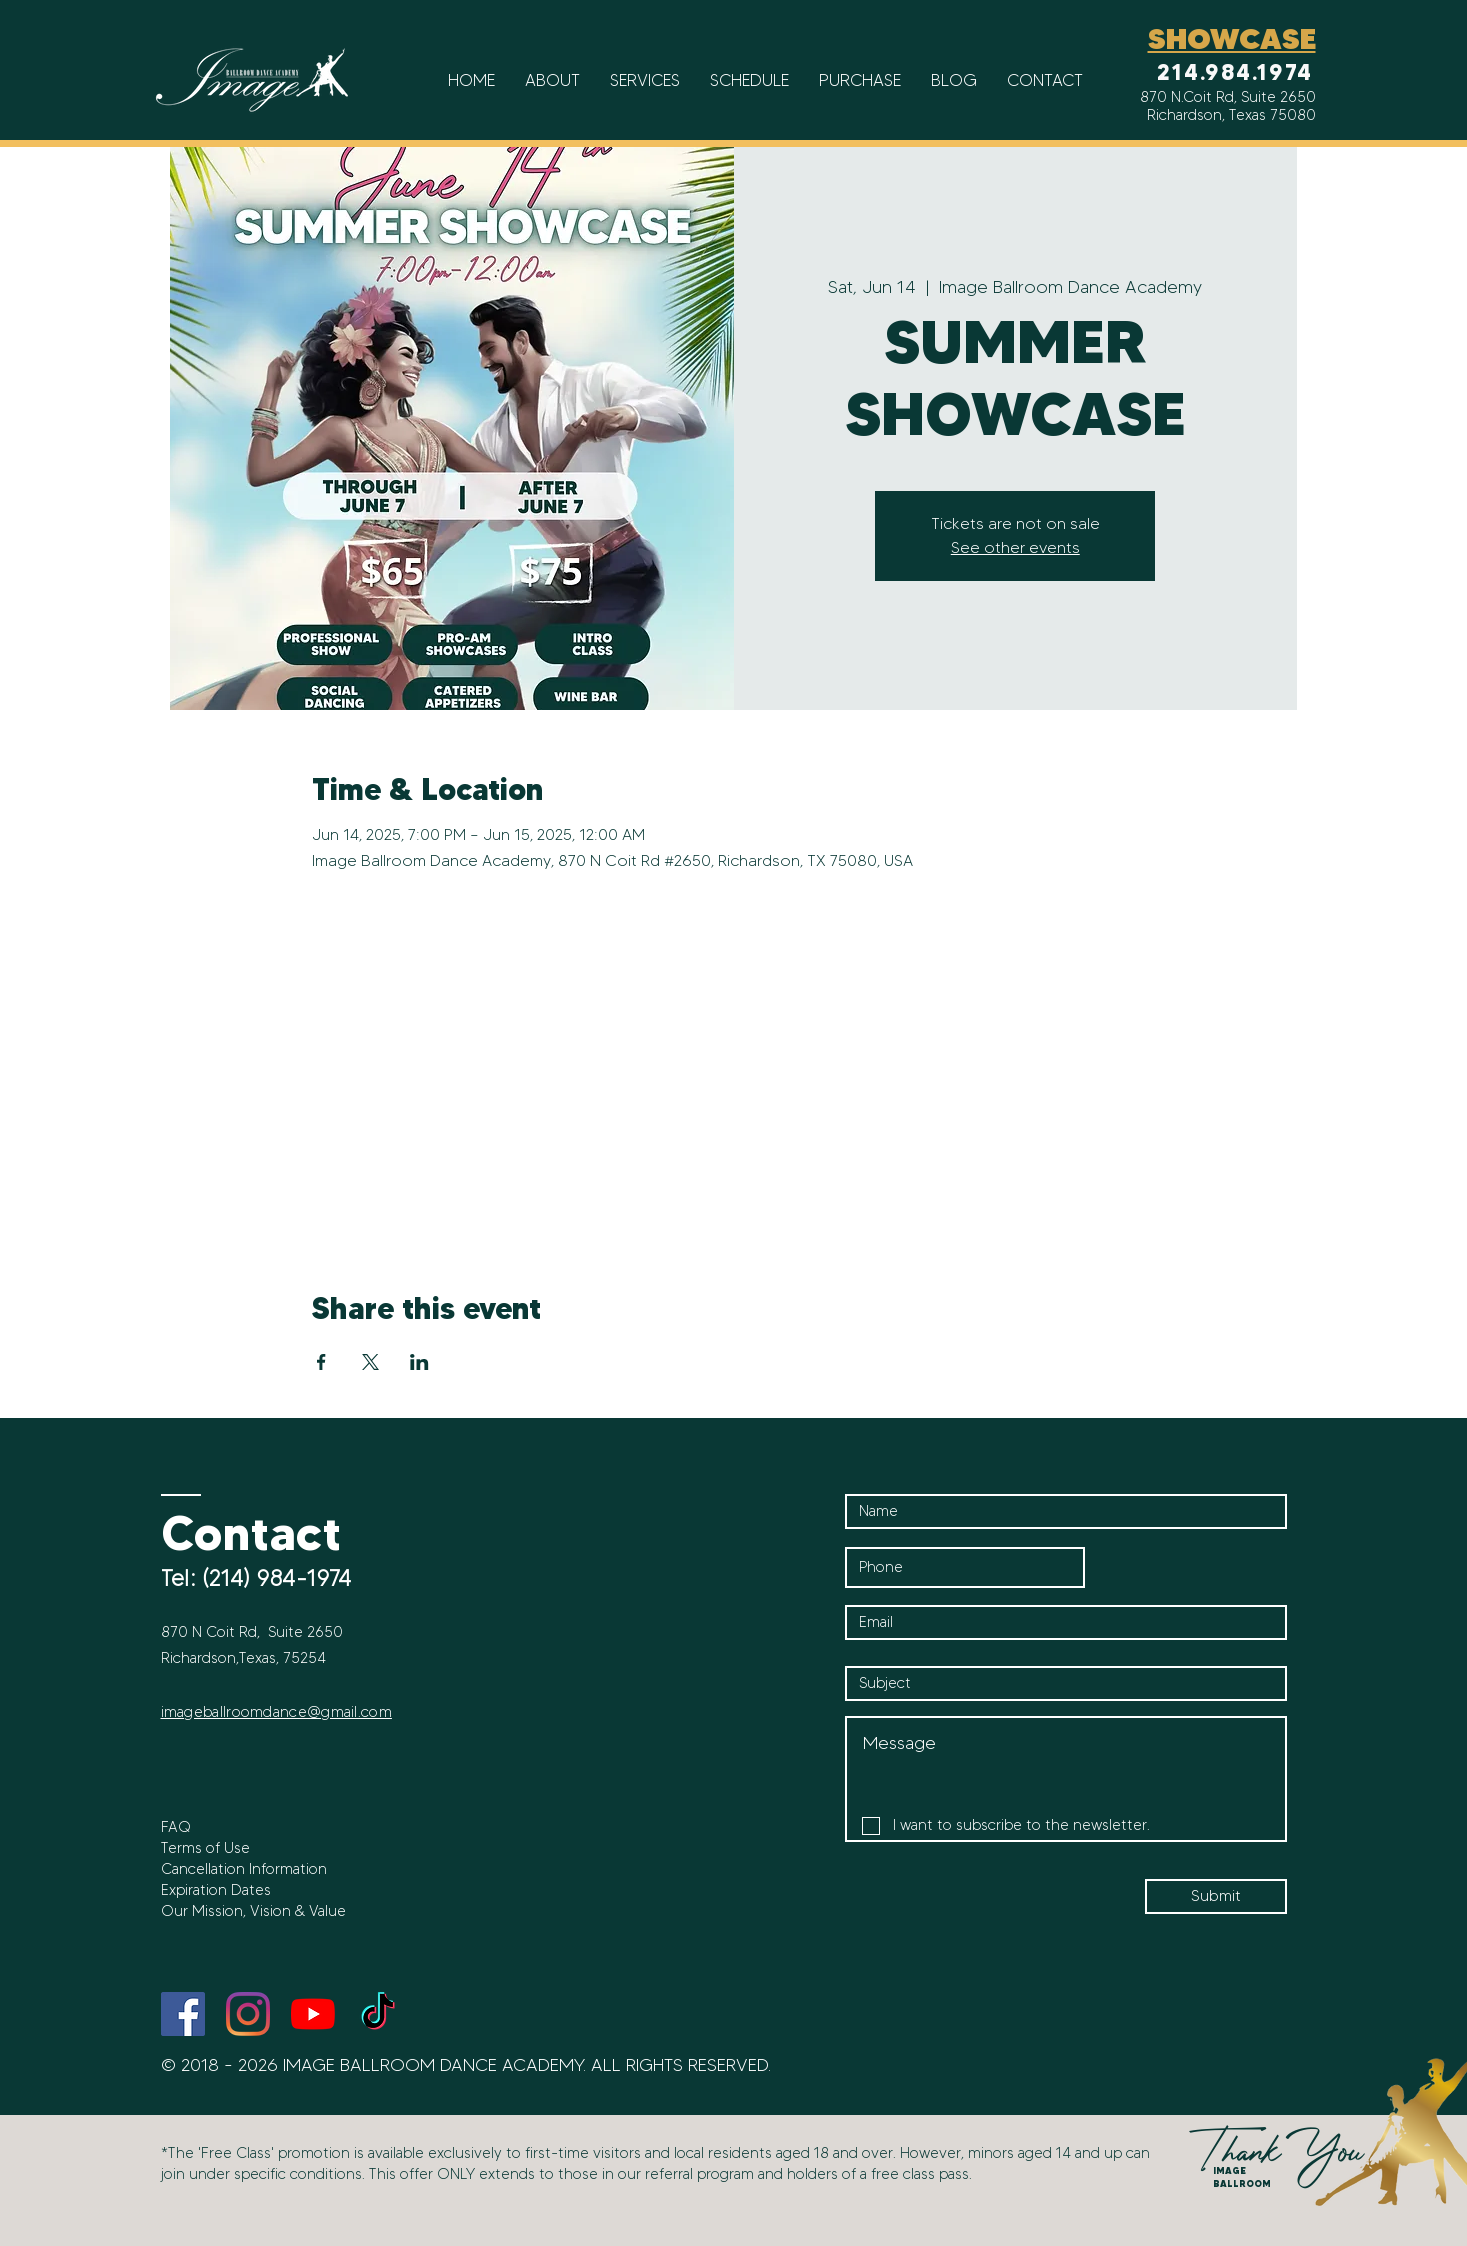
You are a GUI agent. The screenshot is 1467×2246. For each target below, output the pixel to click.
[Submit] (1216, 1896)
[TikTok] (378, 2014)
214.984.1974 (1235, 72)
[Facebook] (183, 2014)
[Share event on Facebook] (321, 1362)
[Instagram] (248, 2014)
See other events (1015, 547)
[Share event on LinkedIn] (419, 1362)
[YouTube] (313, 2014)
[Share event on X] (370, 1362)
